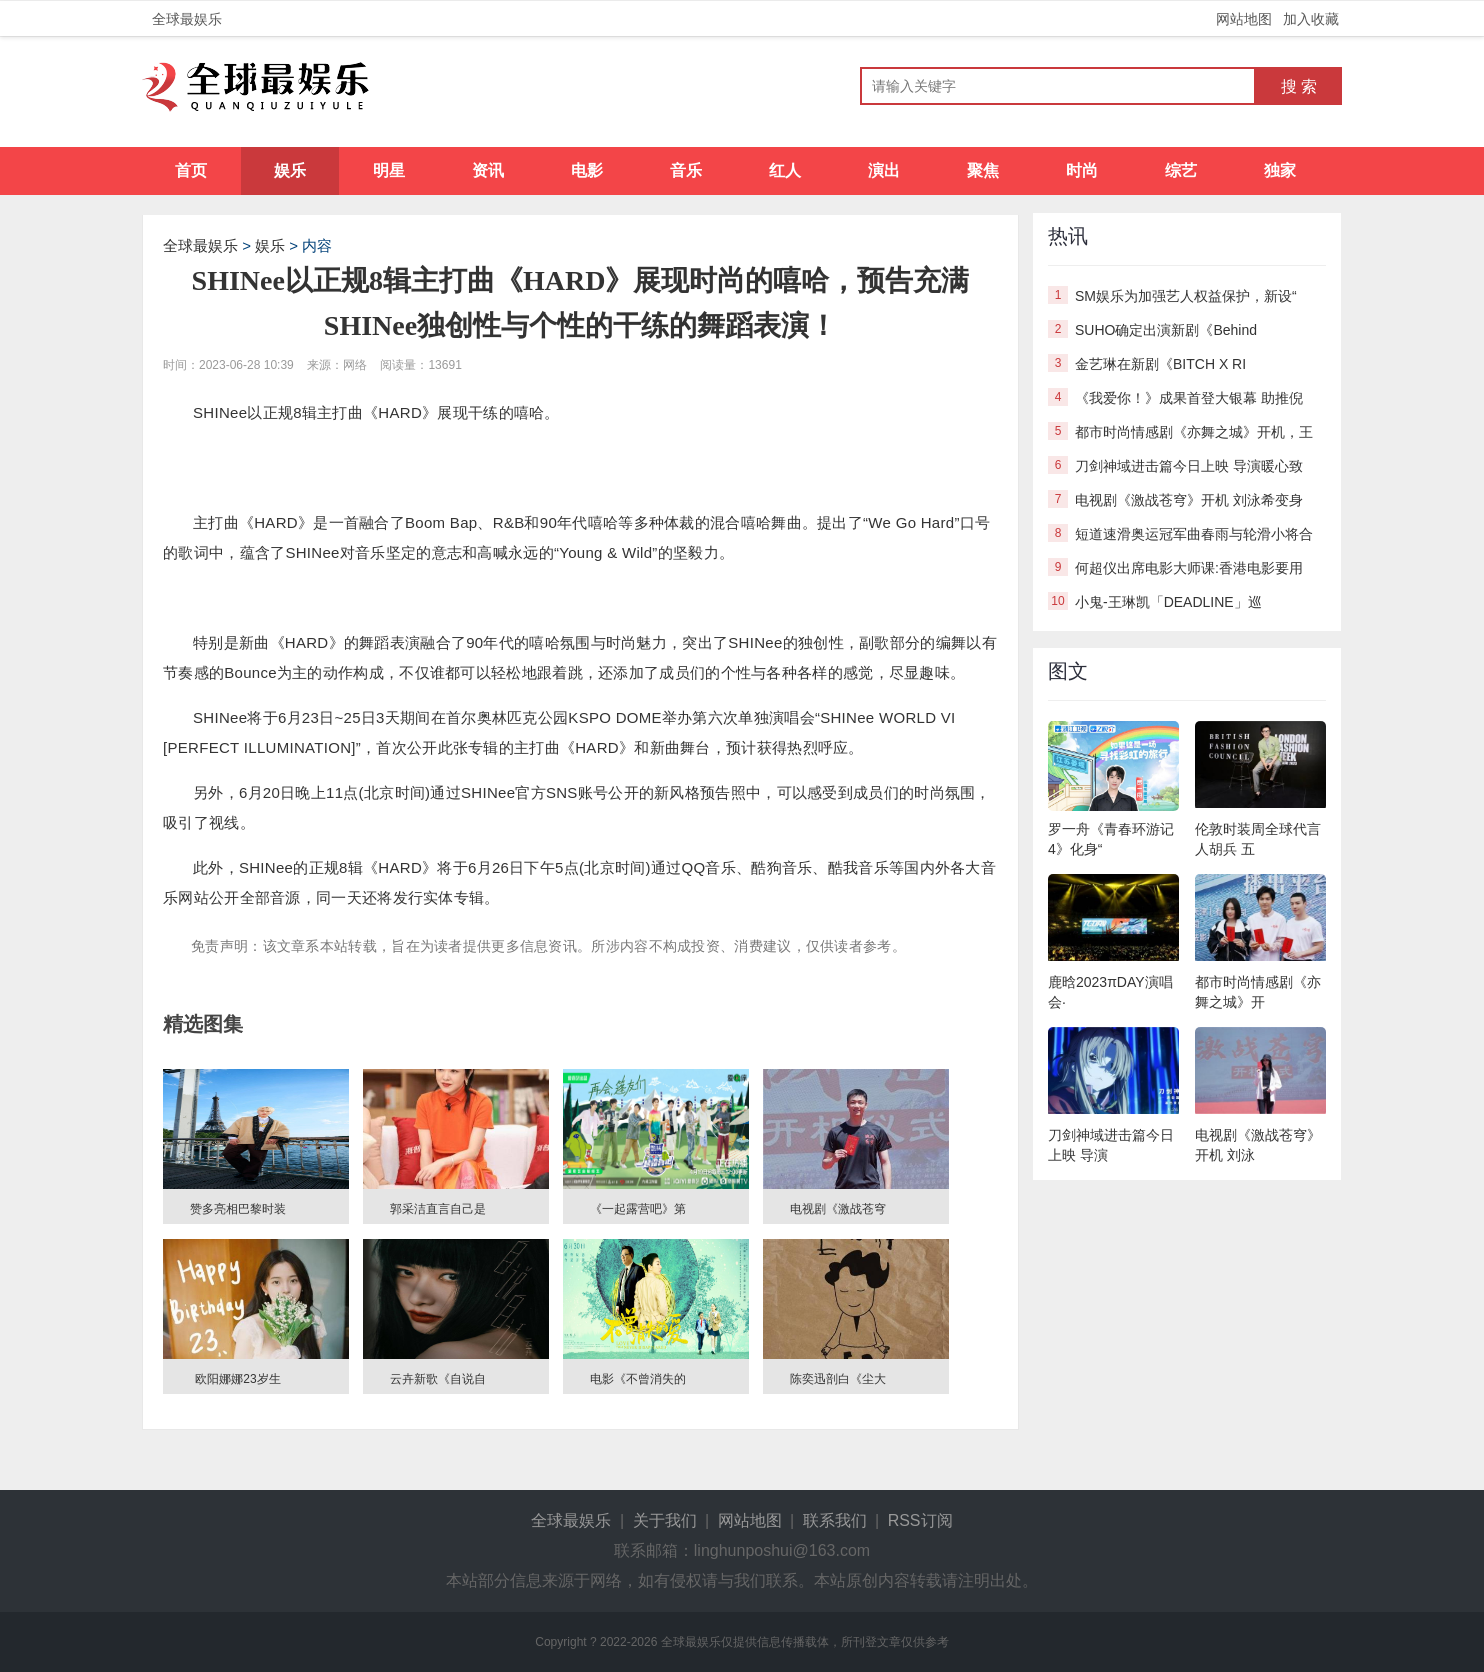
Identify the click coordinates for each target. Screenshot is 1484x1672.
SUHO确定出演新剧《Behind (1166, 330)
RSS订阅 (920, 1520)
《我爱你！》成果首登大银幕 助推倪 (1189, 398)
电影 (587, 170)
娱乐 (290, 170)
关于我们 (665, 1520)
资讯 (488, 170)
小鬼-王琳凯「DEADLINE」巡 (1168, 602)
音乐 (686, 170)
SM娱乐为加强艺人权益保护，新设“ (1186, 296)
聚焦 (983, 170)
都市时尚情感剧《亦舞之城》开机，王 (1194, 432)
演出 (884, 170)
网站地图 (1244, 19)
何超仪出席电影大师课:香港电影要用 (1189, 568)
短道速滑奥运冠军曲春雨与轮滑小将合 (1194, 534)
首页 (191, 170)
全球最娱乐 (187, 19)
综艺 (1181, 170)
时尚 (1082, 170)
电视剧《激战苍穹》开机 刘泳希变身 (1189, 500)
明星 (389, 170)
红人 (785, 170)
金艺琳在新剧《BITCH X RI (1160, 364)
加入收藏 (1311, 19)
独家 (1280, 170)
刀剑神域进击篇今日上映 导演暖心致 (1189, 466)
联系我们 (835, 1520)
